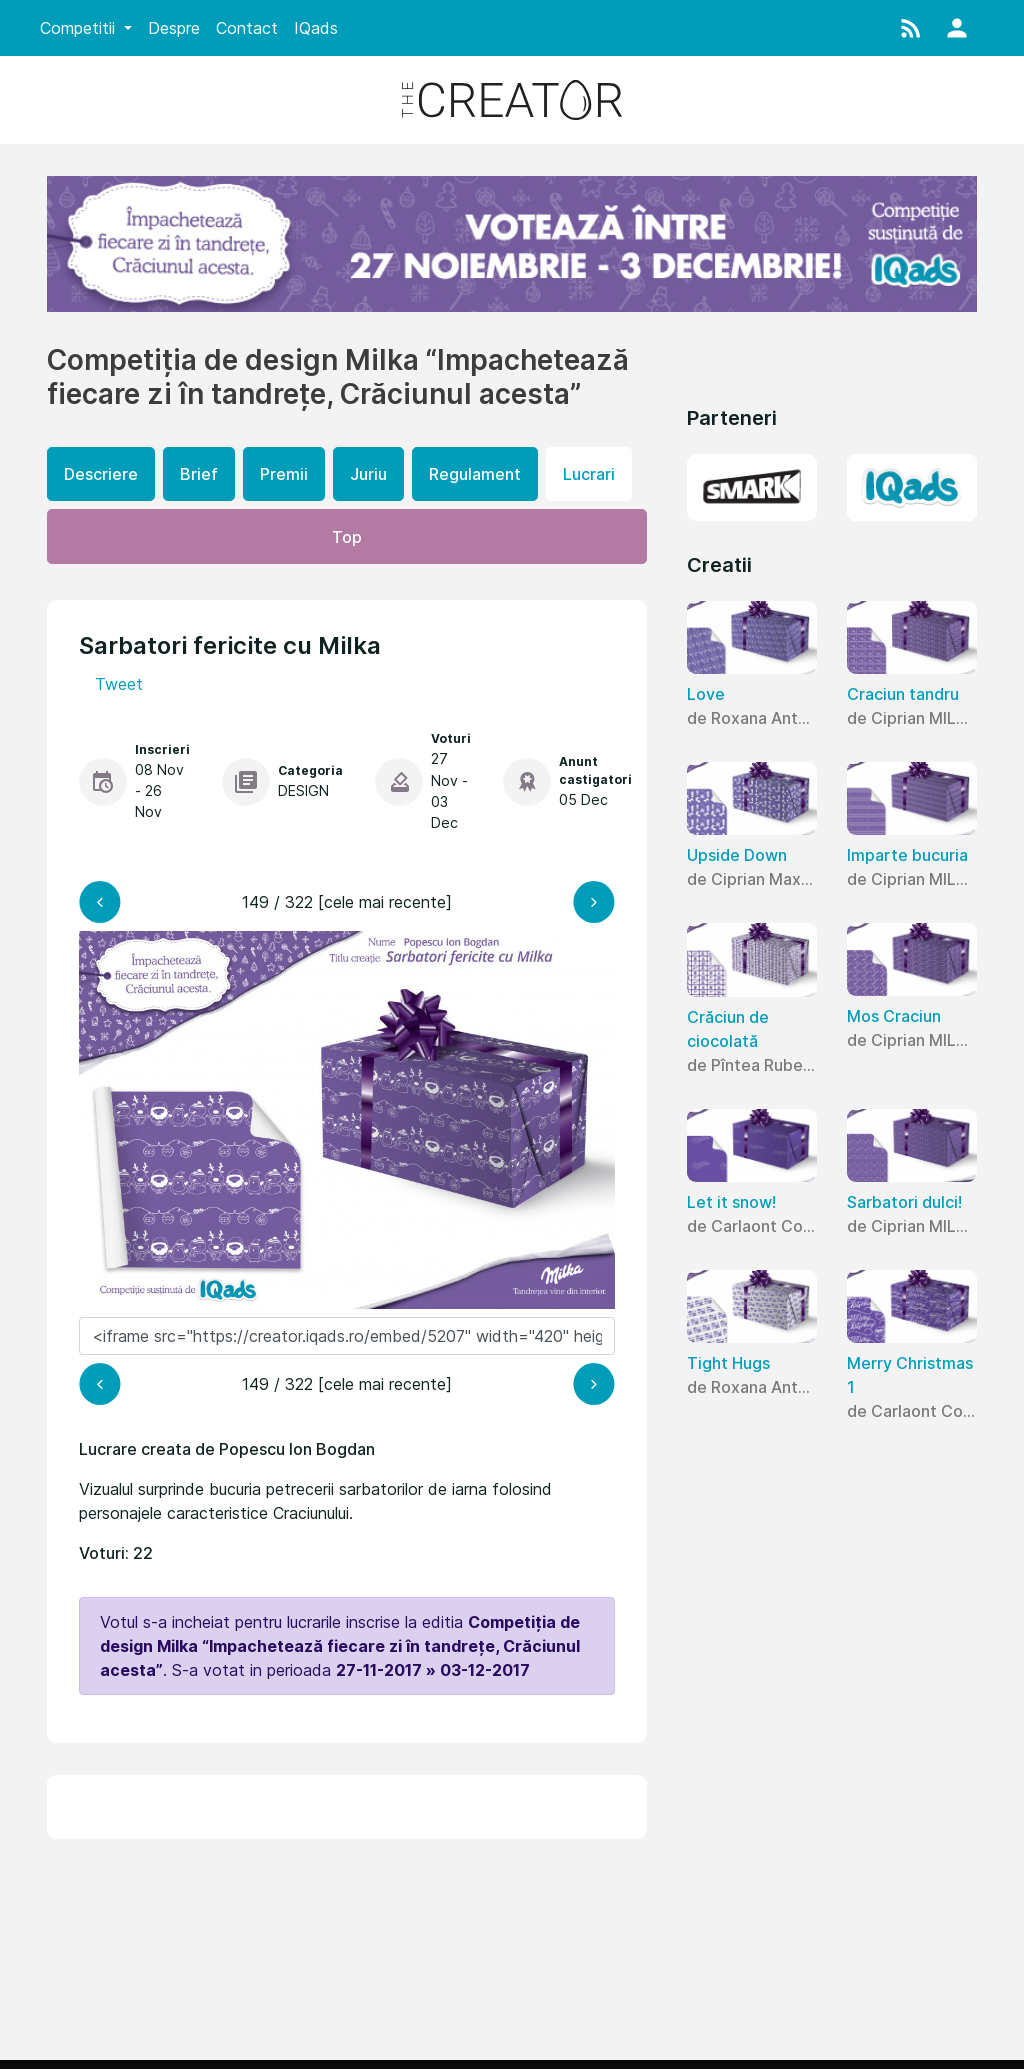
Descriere (101, 474)
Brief (199, 474)
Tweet (119, 684)
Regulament (475, 474)
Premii (284, 474)
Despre (174, 28)
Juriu (368, 474)
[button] (911, 28)
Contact (247, 28)
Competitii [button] (80, 28)
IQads (316, 28)
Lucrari (589, 474)
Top (347, 537)
